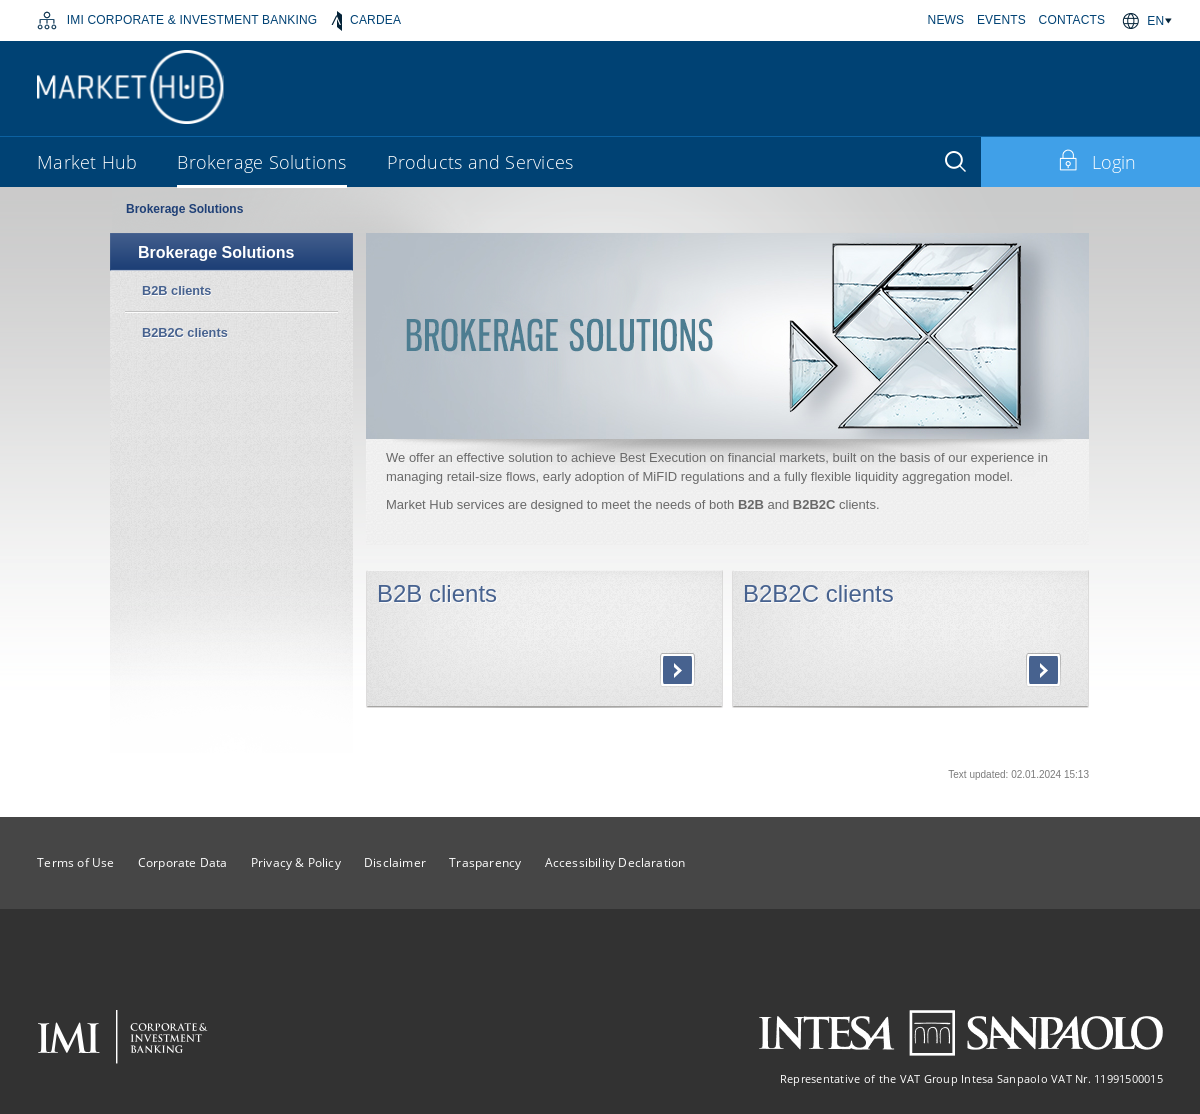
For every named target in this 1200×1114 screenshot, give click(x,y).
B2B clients (437, 593)
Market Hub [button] (87, 162)
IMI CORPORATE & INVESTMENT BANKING (177, 21)
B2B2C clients (818, 593)
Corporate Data (183, 862)
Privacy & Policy (296, 862)
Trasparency (485, 862)
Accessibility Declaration (615, 862)
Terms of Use (75, 862)
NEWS (946, 20)
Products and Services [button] (480, 162)
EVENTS (1001, 20)
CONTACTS (1072, 20)
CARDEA (366, 21)
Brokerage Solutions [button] (261, 162)
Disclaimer (395, 862)
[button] (1162, 21)
